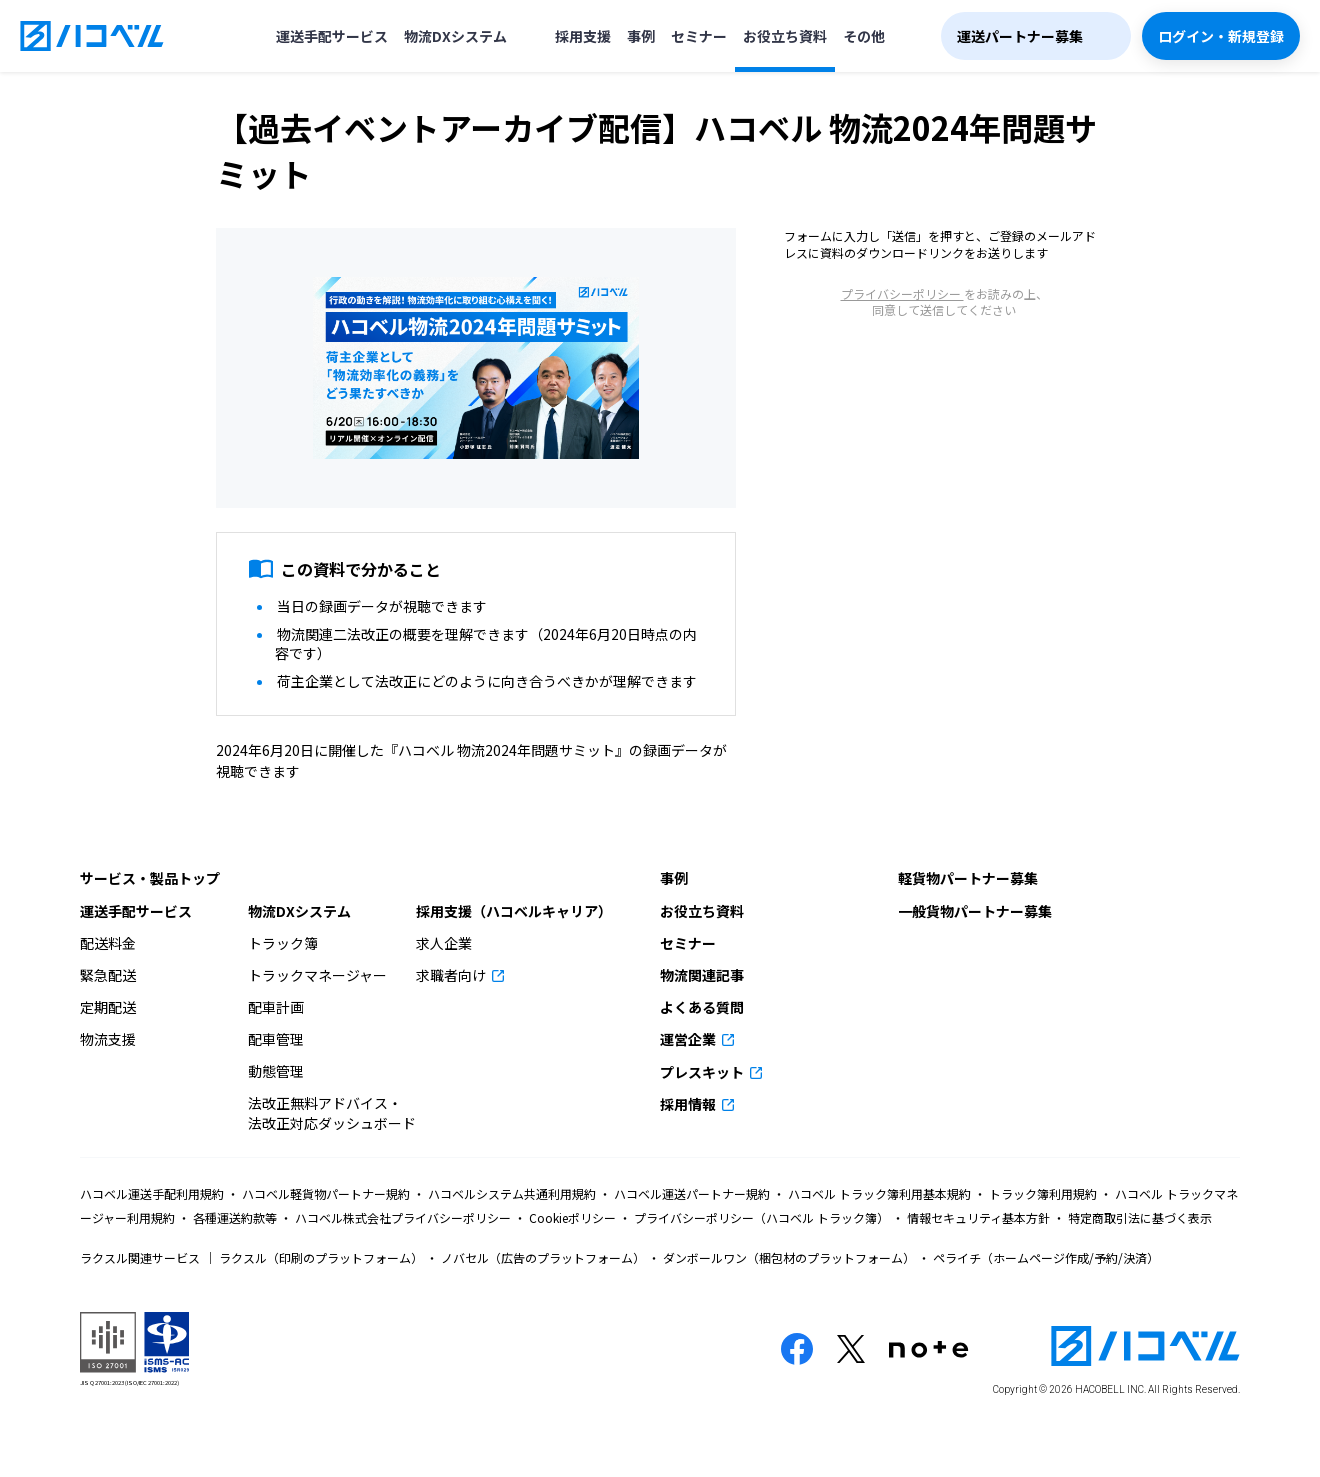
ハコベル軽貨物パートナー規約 (326, 1193)
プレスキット (703, 1072)
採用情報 (689, 1104)
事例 (641, 36)
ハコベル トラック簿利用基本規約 (879, 1193)
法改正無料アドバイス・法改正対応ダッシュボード (332, 1113)
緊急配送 (108, 975)
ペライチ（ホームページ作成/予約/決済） (1044, 1257)
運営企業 (689, 1039)
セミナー (699, 36)
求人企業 (444, 943)
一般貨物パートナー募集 (975, 911)
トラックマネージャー (317, 975)
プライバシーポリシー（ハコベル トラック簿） (761, 1217)
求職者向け (452, 975)
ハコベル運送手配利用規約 (153, 1193)
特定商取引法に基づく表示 (1138, 1217)
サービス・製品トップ (150, 878)
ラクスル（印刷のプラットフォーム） (321, 1257)
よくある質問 (702, 1007)
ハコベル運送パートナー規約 (692, 1193)
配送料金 (108, 943)
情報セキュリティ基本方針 (978, 1217)
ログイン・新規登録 (1221, 36)
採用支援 (583, 36)
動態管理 (276, 1071)
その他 (864, 36)
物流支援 (108, 1039)
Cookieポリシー (572, 1217)
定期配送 (108, 1007)
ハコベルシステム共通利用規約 (512, 1193)
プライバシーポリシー (902, 293)
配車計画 (276, 1007)
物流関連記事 (702, 975)
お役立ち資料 (785, 36)
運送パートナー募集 (1020, 36)
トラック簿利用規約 (1043, 1193)
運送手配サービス (332, 36)
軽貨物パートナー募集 (968, 878)
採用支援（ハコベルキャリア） (514, 911)
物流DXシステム (455, 36)
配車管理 (276, 1039)
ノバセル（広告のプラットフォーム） (543, 1257)
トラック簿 (283, 943)
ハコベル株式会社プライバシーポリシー (403, 1217)
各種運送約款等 (235, 1217)
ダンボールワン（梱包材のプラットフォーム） (789, 1257)
